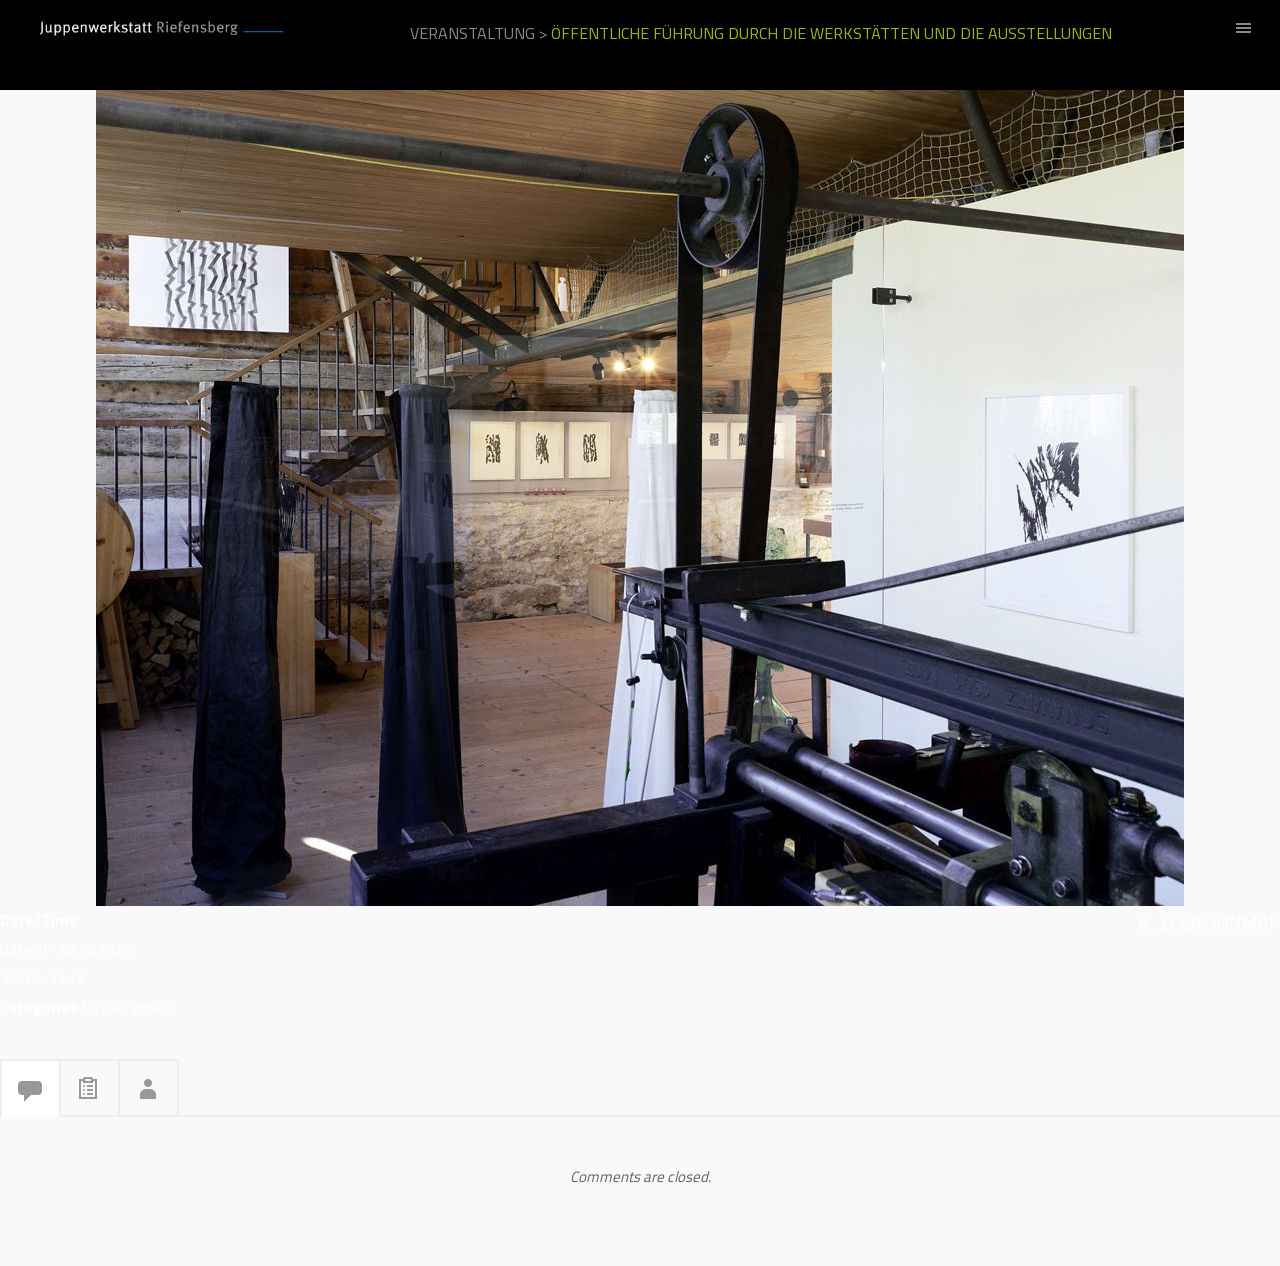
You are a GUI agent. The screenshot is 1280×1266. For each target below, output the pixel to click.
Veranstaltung (472, 33)
